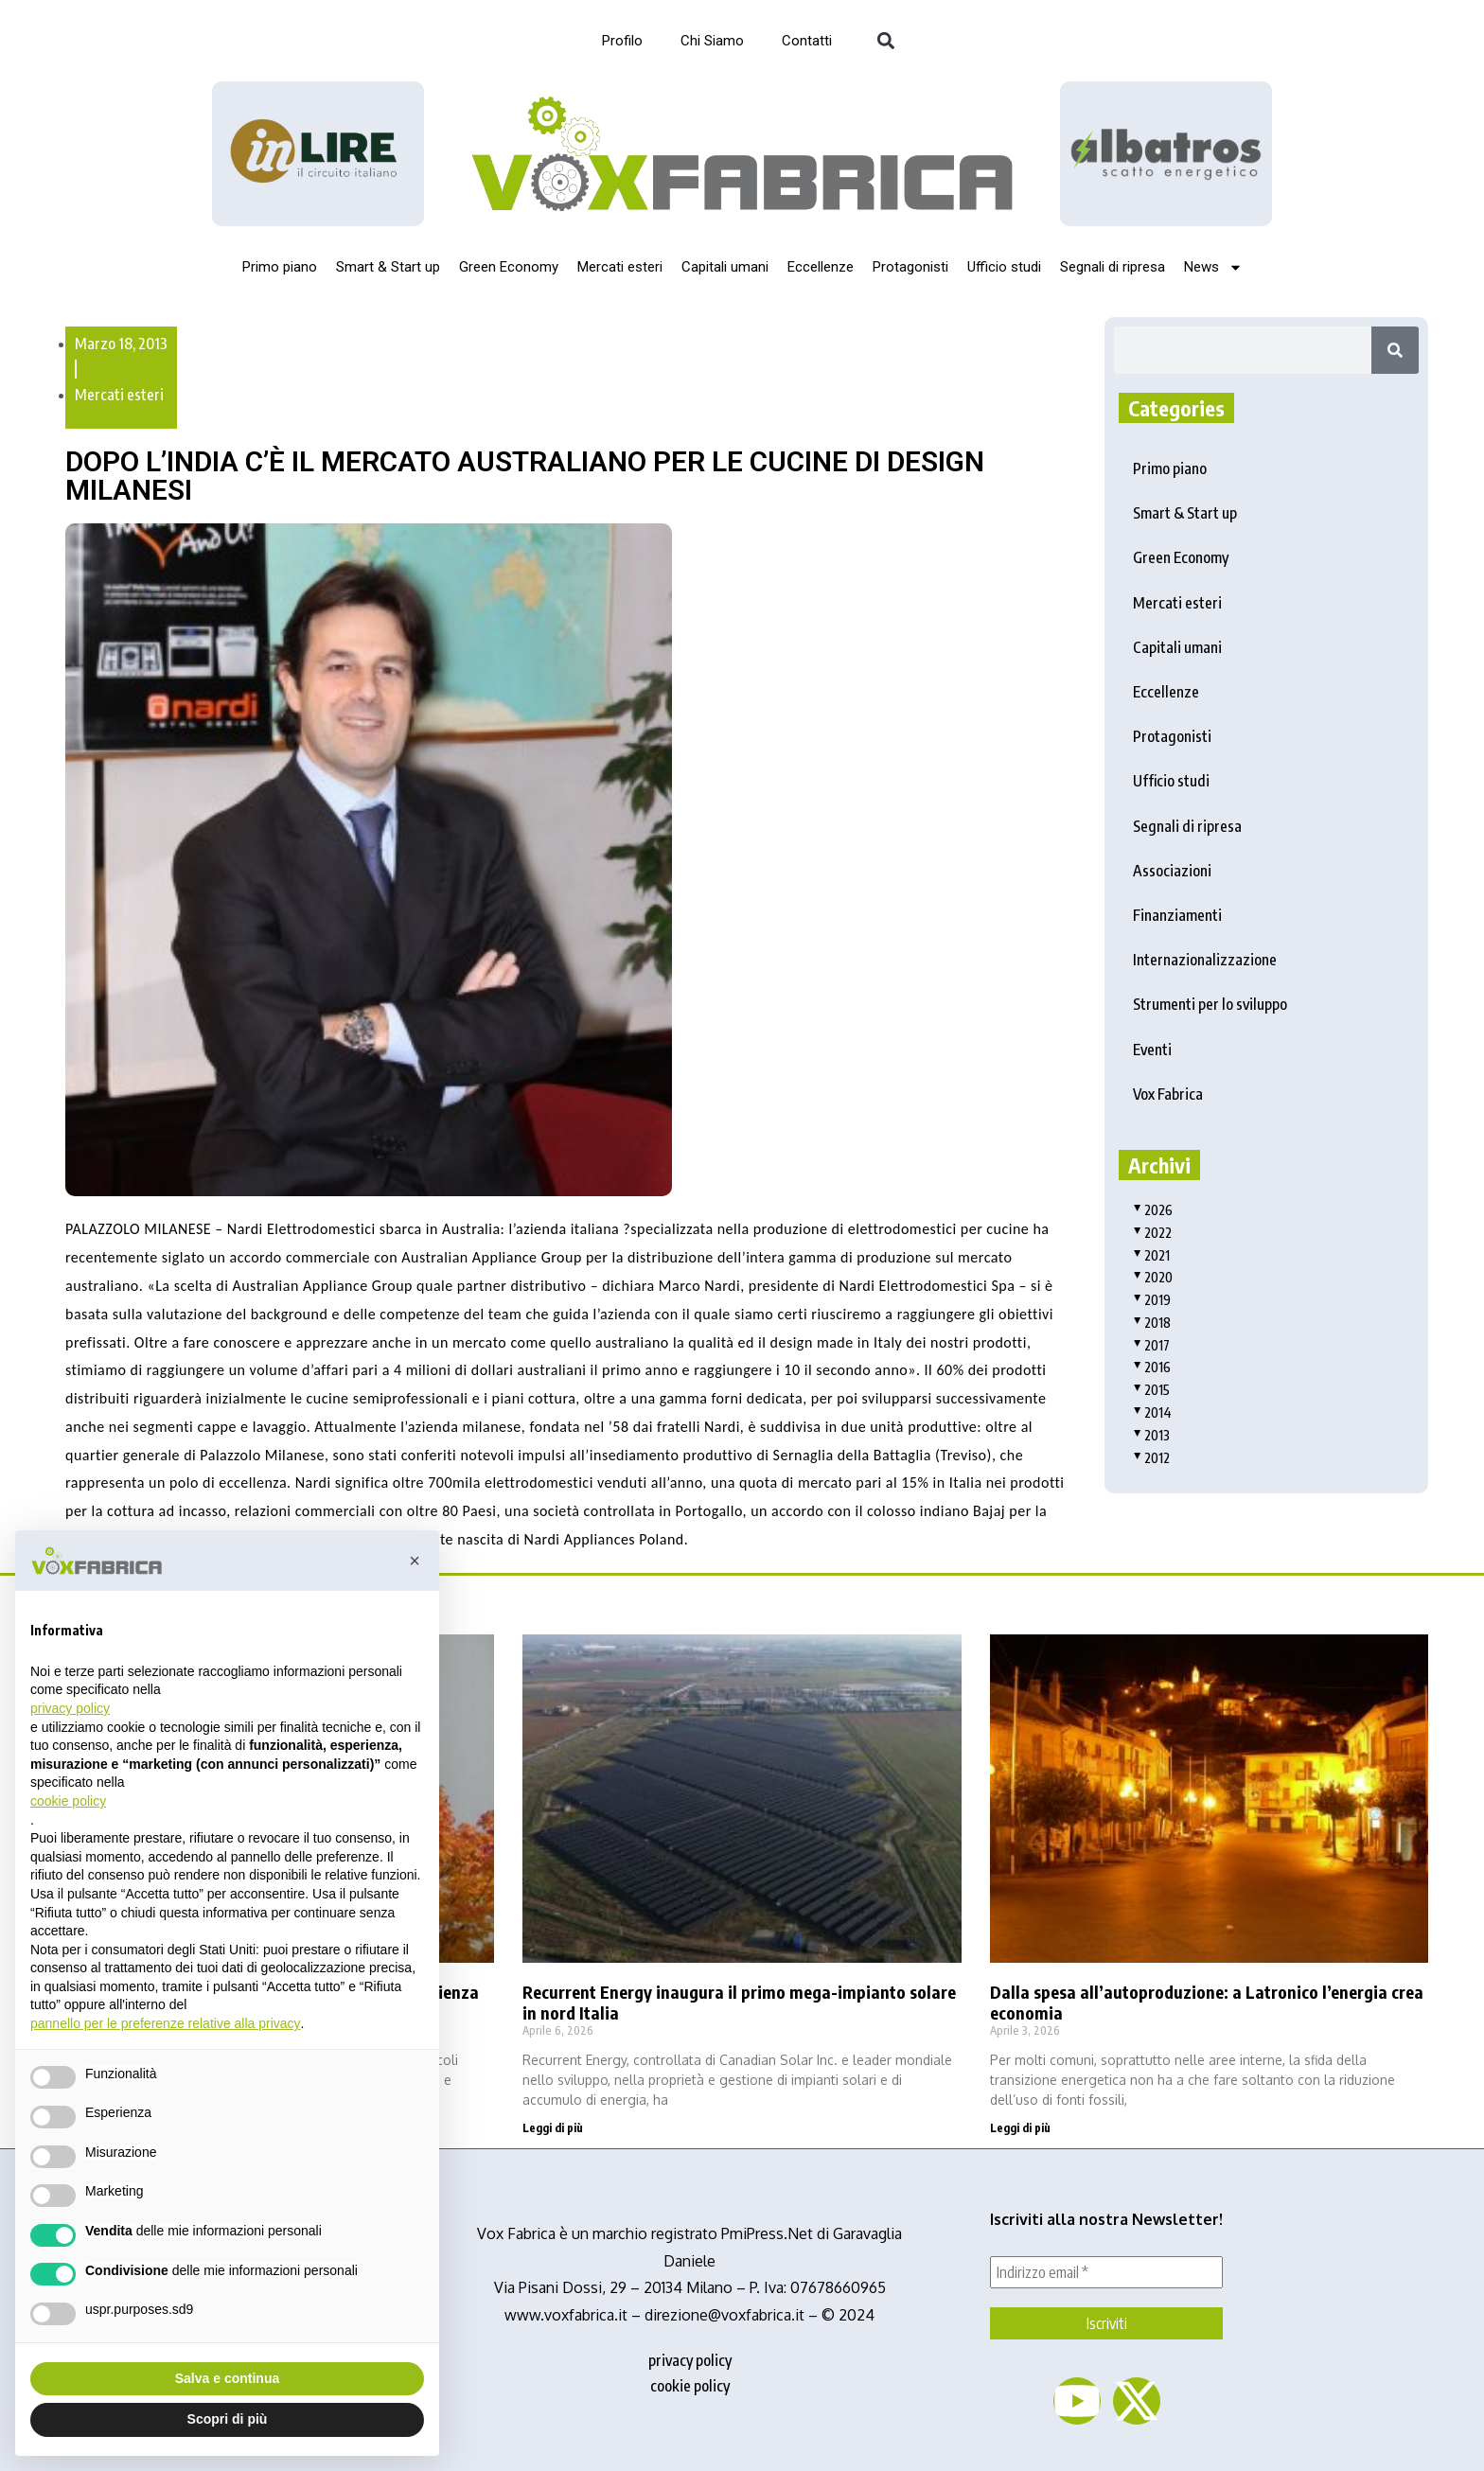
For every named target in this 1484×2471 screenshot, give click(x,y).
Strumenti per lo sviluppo (1210, 1004)
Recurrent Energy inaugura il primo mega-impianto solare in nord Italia (739, 2002)
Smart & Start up (388, 266)
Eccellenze (820, 266)
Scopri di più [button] (227, 2419)
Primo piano (279, 266)
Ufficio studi (1004, 266)
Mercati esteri (619, 266)
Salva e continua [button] (227, 2378)
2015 (1151, 1390)
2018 (1152, 1323)
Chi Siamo (712, 40)
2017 (1151, 1345)
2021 (1151, 1255)
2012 (1151, 1458)
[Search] (1395, 350)
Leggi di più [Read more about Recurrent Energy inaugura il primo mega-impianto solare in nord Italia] (552, 2128)
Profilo (622, 40)
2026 (1153, 1210)
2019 (1152, 1300)
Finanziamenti (1177, 915)
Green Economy (508, 266)
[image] (1166, 153)
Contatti (807, 40)
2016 (1152, 1367)
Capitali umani (724, 266)
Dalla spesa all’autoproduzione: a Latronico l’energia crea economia (1206, 2002)
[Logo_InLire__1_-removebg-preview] (318, 154)
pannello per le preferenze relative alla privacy (165, 2023)
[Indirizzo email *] (1106, 2272)
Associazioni (1172, 870)
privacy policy (690, 2360)
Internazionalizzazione (1205, 959)
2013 (1151, 1435)
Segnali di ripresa (1112, 266)
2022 (1152, 1233)
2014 (1152, 1412)
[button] (885, 41)
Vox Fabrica (1168, 1094)
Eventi (1152, 1049)
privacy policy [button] (70, 1708)
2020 (1153, 1277)
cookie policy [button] (68, 1801)
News (1213, 267)
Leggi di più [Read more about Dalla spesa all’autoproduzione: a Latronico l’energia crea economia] (1020, 2128)
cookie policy (690, 2385)
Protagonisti (910, 266)
